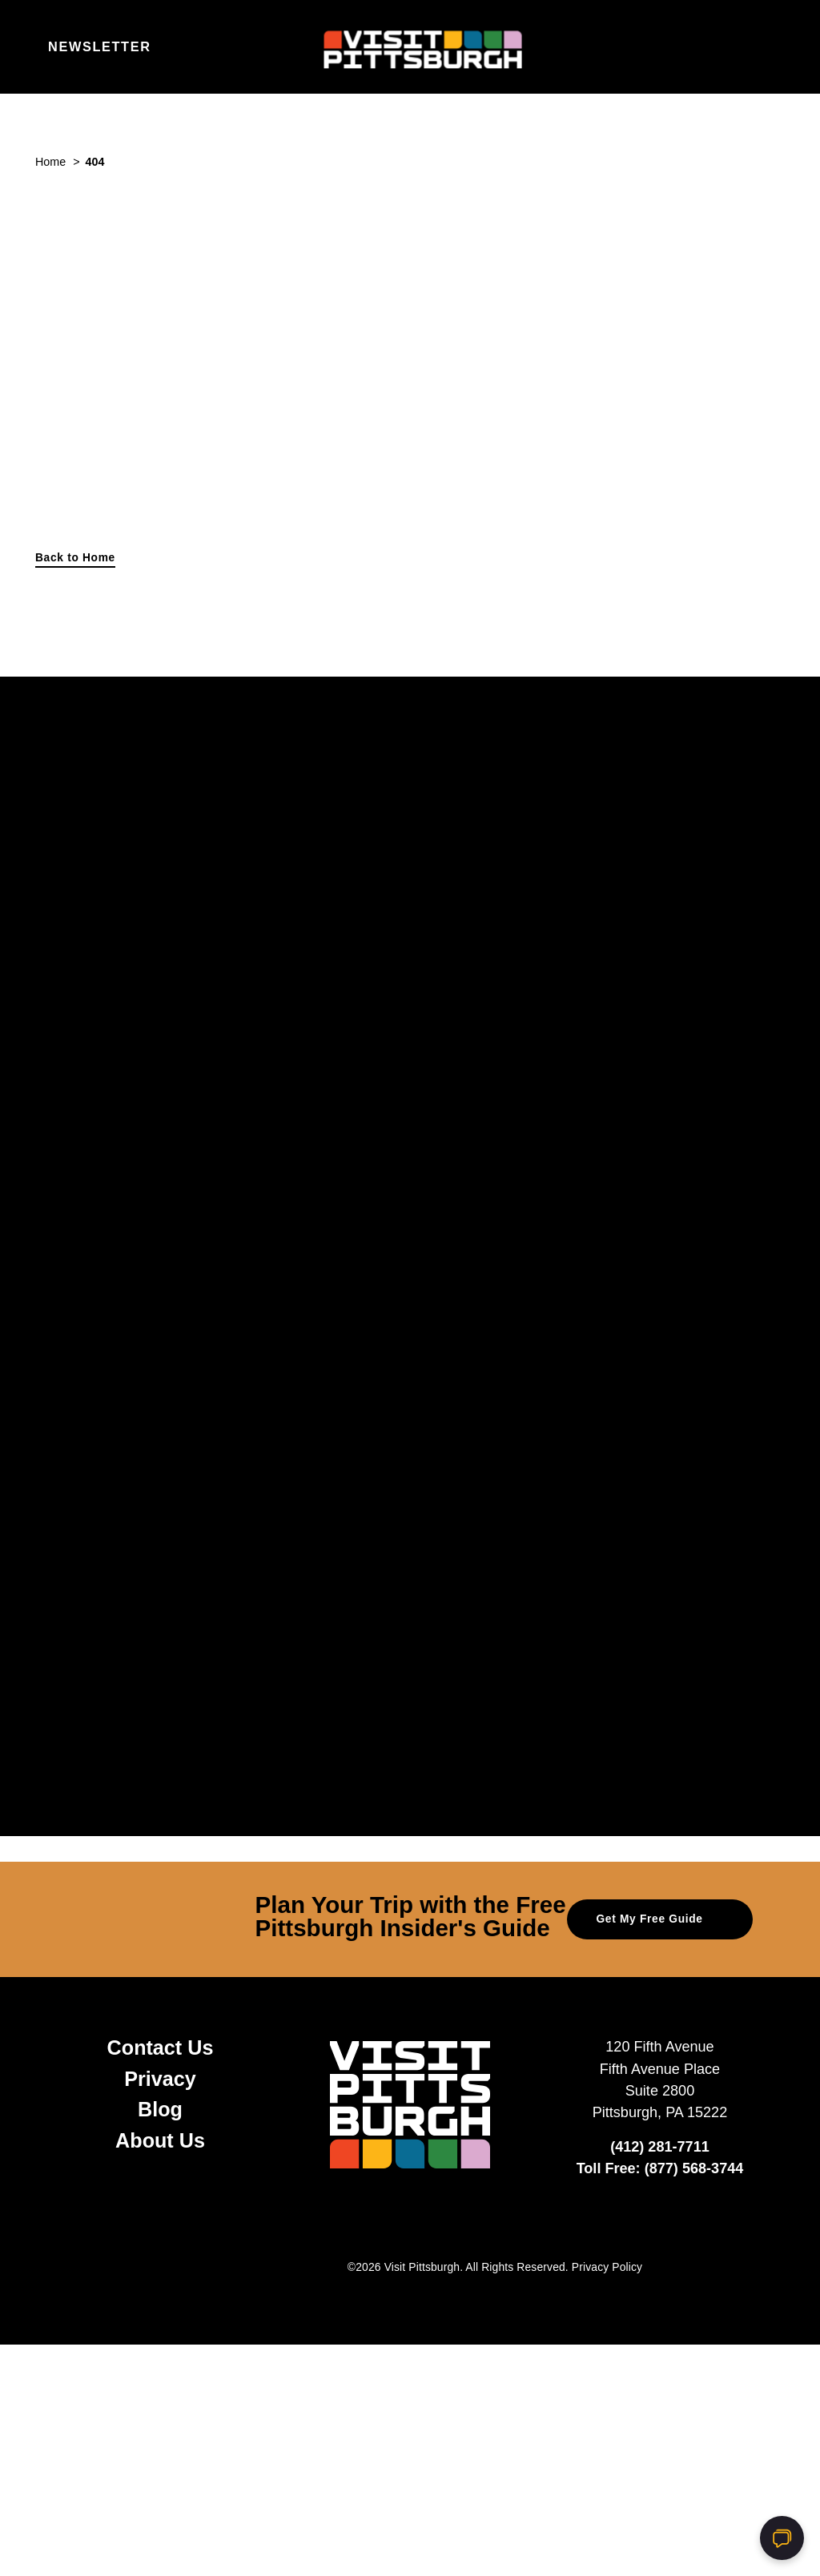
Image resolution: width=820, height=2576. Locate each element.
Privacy (160, 2079)
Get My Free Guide (659, 1918)
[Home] (410, 47)
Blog (160, 2109)
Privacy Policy (607, 2267)
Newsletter (99, 46)
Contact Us (160, 2047)
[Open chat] (782, 2538)
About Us (160, 2140)
